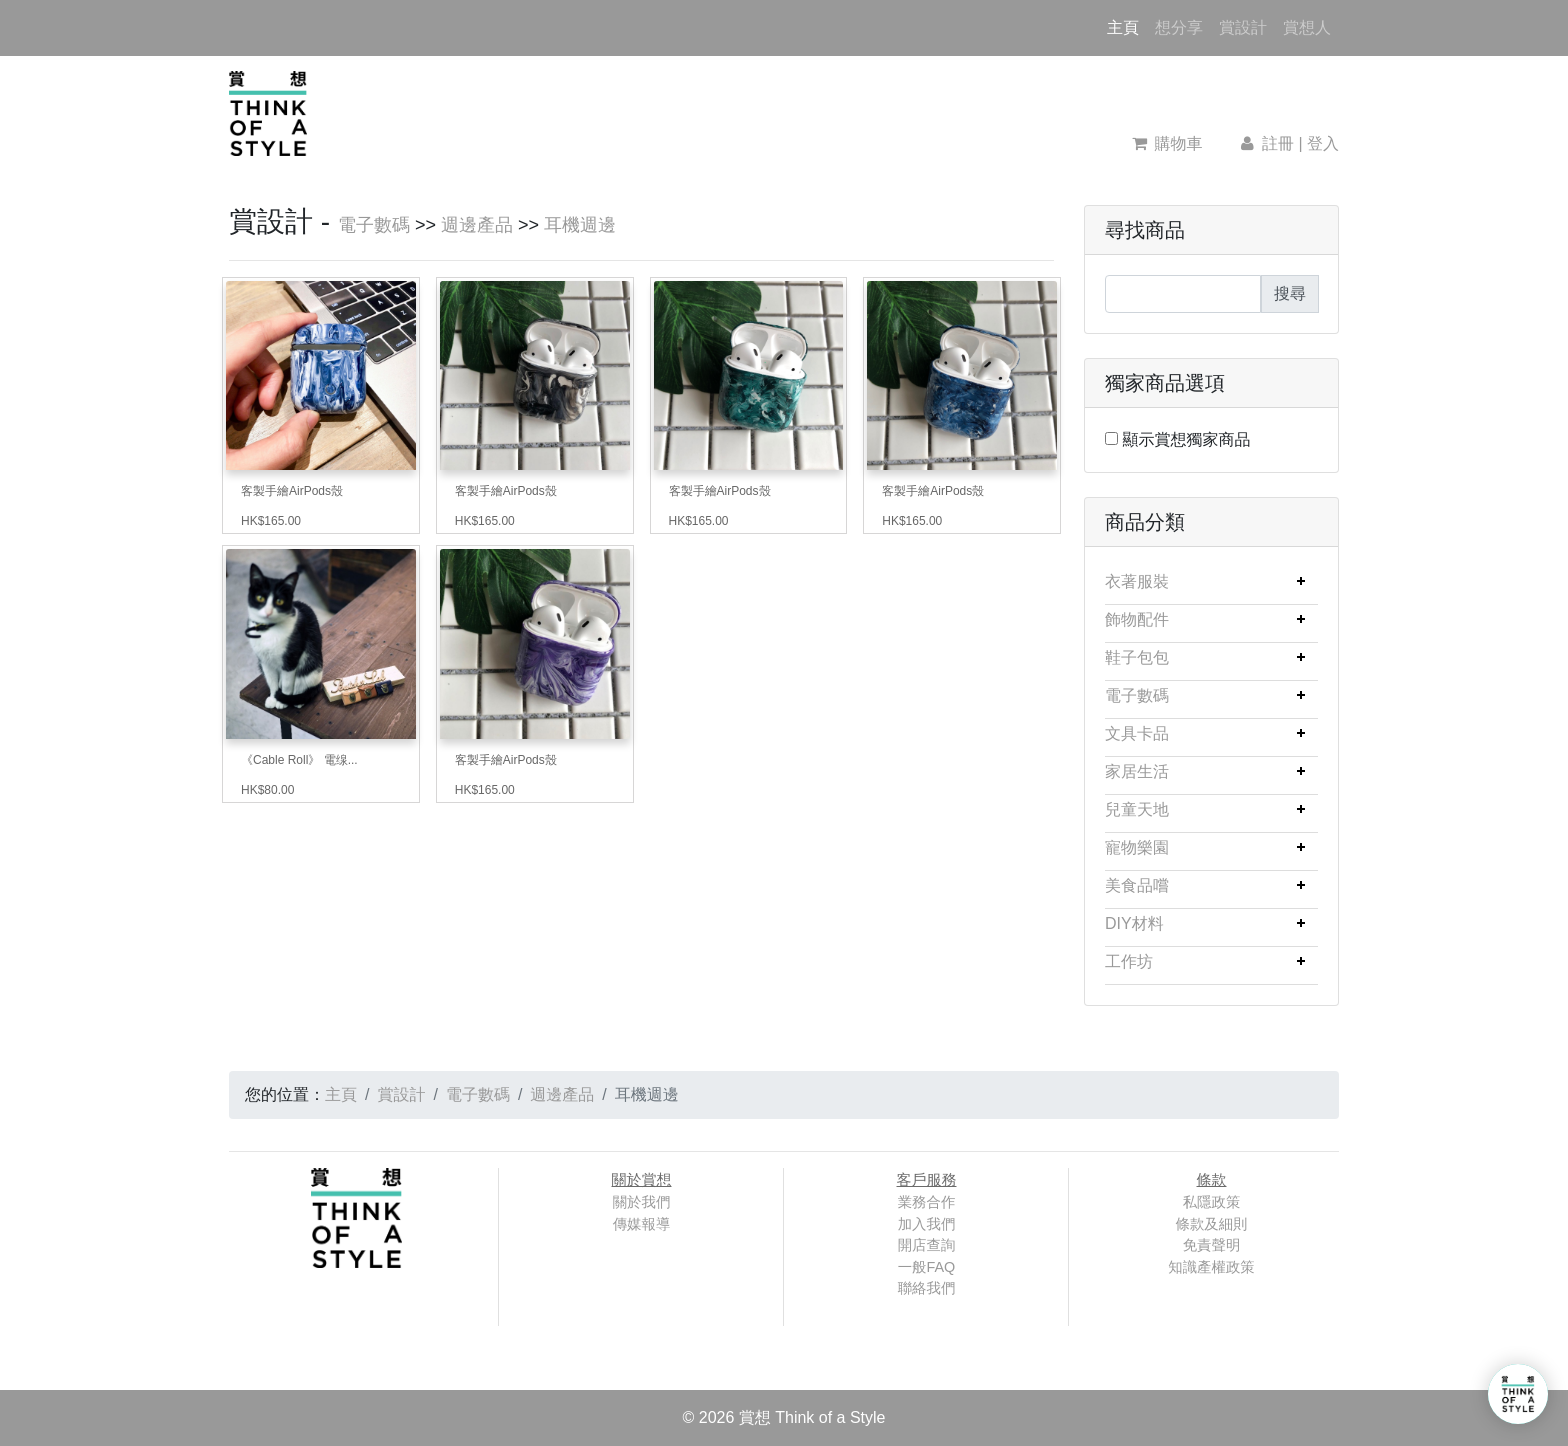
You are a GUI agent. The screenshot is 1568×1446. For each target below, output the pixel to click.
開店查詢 (927, 1245)
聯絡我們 (927, 1288)
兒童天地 (1137, 809)
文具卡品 (1137, 733)
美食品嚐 (1137, 885)
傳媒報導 (642, 1224)
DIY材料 (1134, 923)
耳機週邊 (580, 225)
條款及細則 (1212, 1224)
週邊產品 (477, 225)
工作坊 (1129, 961)
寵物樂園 (1137, 847)
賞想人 (1307, 27)
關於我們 (642, 1202)
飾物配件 (1137, 619)
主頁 (1127, 25)
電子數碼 (374, 225)
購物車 (1167, 143)
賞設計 (1243, 27)
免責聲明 (1212, 1245)
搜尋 (1290, 293)
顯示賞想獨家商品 (1186, 439)
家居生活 (1137, 771)
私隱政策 (1212, 1202)
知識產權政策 (1211, 1267)
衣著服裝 (1137, 581)
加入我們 (927, 1224)
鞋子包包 (1137, 657)
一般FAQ (927, 1267)
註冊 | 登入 (1288, 143)
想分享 (1179, 27)
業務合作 (927, 1202)
